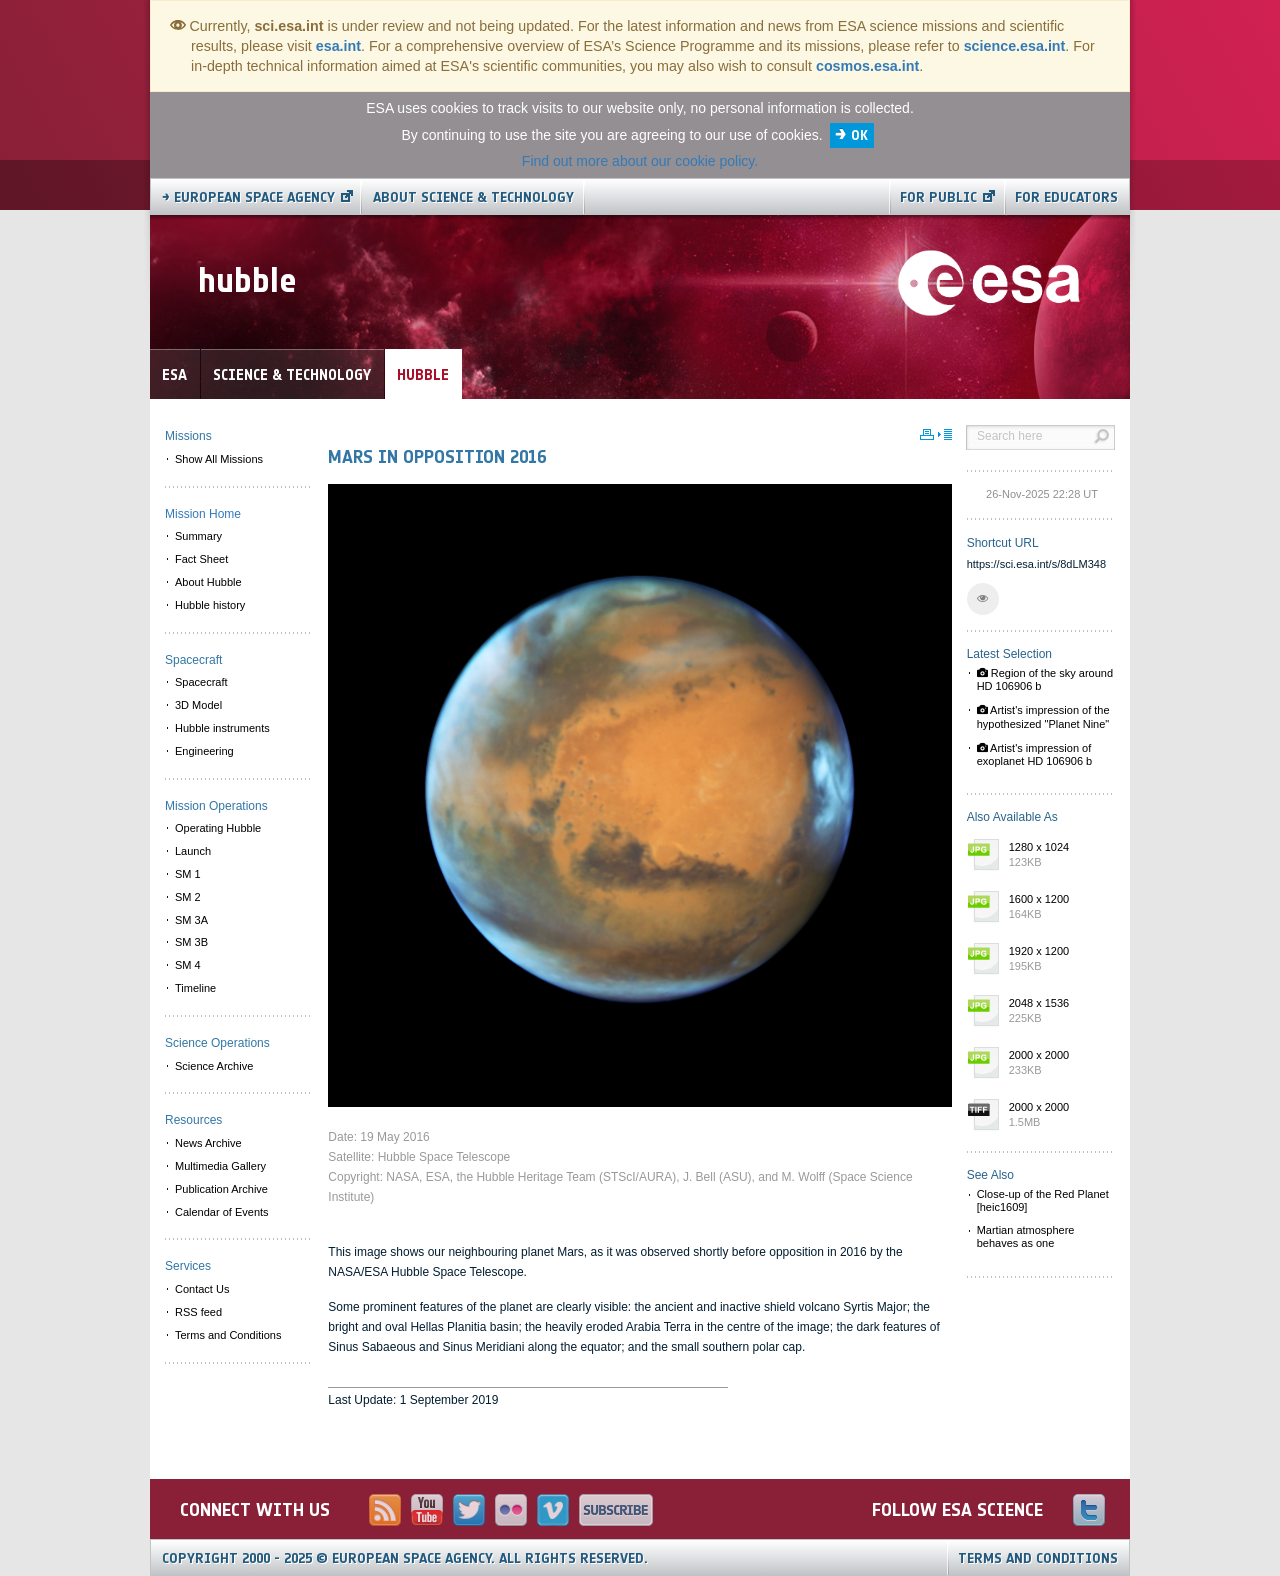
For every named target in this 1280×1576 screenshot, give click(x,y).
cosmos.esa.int (867, 66)
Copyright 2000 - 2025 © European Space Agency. (405, 1558)
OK (859, 135)
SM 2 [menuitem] (188, 897)
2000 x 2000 (1057, 1064)
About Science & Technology (473, 197)
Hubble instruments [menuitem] (222, 728)
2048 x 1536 (1057, 1012)
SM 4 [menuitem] (188, 965)
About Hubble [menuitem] (208, 582)
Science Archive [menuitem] (214, 1066)
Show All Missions (219, 459)
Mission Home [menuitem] (203, 514)
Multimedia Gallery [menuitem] (220, 1166)
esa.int (338, 46)
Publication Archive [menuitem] (221, 1189)
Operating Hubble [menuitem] (218, 828)
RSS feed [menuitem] (198, 1312)
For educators (1066, 197)
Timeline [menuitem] (195, 988)
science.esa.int (1015, 46)
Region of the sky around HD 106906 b (1045, 679)
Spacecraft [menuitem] (201, 682)
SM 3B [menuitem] (191, 942)
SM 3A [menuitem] (191, 920)
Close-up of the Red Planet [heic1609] (1043, 1200)
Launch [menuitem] (193, 851)
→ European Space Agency (248, 197)
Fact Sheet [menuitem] (201, 559)
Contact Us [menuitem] (202, 1289)
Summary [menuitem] (198, 536)
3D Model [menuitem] (198, 705)
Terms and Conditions (1038, 1558)
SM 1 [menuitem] (188, 874)
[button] (983, 599)
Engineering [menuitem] (204, 751)
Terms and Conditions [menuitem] (228, 1335)
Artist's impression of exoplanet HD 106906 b (1035, 754)
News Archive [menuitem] (208, 1143)
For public (938, 197)
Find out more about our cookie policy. (640, 161)
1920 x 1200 (1057, 960)
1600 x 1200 (1057, 908)
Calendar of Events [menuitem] (222, 1212)
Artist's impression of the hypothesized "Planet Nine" (1043, 716)
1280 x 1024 (1057, 856)
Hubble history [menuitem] (210, 605)
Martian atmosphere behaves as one (1026, 1236)
